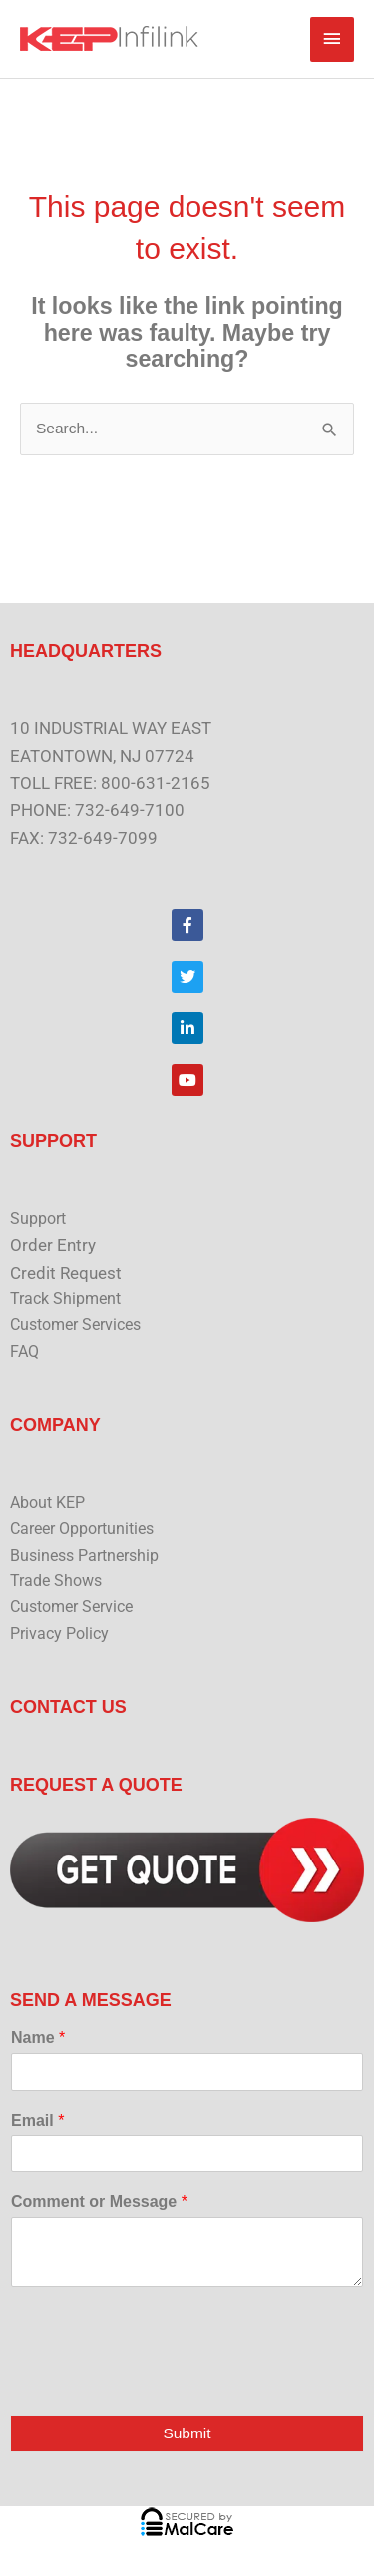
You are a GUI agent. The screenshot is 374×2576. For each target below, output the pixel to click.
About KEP (47, 1503)
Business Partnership (84, 1556)
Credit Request (66, 1273)
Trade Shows (56, 1581)
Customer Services (75, 1325)
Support (38, 1219)
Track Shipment (65, 1299)
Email (37, 2120)
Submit (186, 2433)
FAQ (24, 1352)
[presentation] (161, 2381)
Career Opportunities (82, 1529)
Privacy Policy (59, 1634)
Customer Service (71, 1607)
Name (38, 2037)
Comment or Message (99, 2201)
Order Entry (53, 1245)
